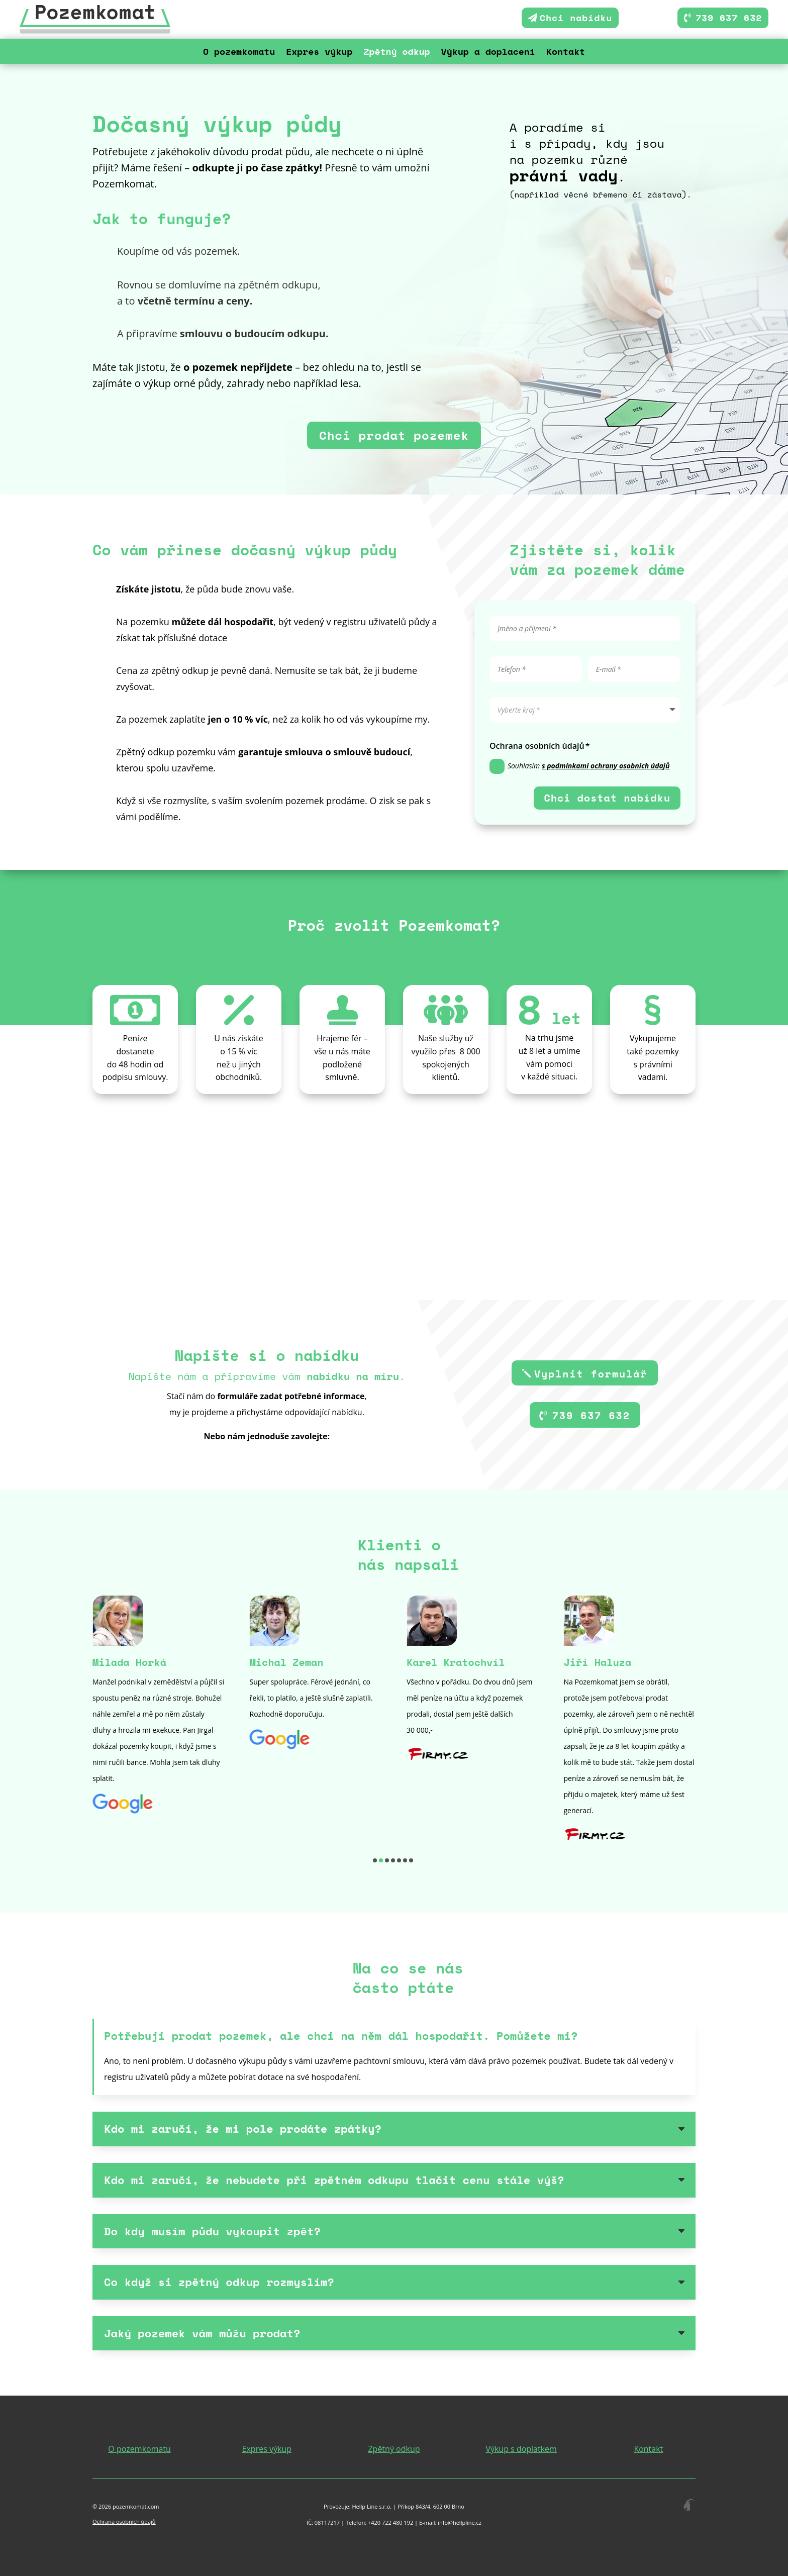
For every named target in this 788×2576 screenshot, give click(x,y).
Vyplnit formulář (591, 1373)
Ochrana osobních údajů (124, 2521)
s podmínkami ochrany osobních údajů (606, 765)
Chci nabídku (576, 17)
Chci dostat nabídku (607, 797)
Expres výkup (319, 53)
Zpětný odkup (396, 53)
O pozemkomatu (239, 53)
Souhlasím (579, 766)
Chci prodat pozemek (394, 435)
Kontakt (565, 53)
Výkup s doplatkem (521, 2448)
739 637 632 (729, 17)
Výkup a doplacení (488, 53)
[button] (375, 1860)
